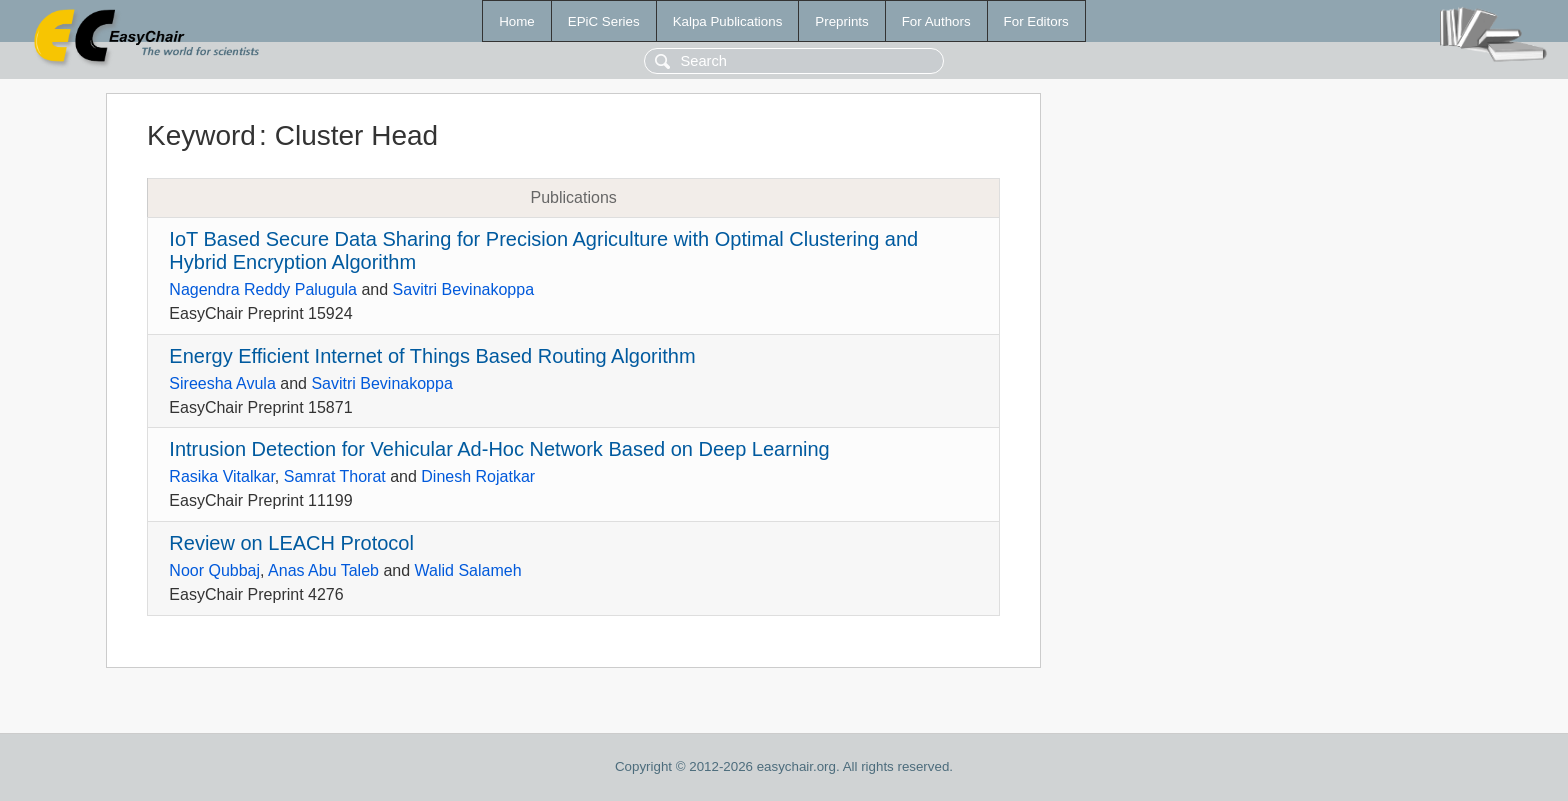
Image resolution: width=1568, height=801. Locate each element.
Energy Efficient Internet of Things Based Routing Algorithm (432, 356)
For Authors (936, 21)
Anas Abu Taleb (323, 570)
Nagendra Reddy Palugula (263, 289)
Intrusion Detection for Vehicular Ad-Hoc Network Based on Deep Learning (499, 449)
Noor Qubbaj (214, 570)
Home (517, 21)
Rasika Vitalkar (222, 476)
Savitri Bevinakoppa (463, 289)
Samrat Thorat (335, 476)
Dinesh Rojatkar (478, 476)
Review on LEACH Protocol (291, 543)
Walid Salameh (468, 570)
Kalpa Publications (728, 21)
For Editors (1036, 21)
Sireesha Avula (222, 383)
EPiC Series (604, 21)
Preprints (841, 21)
